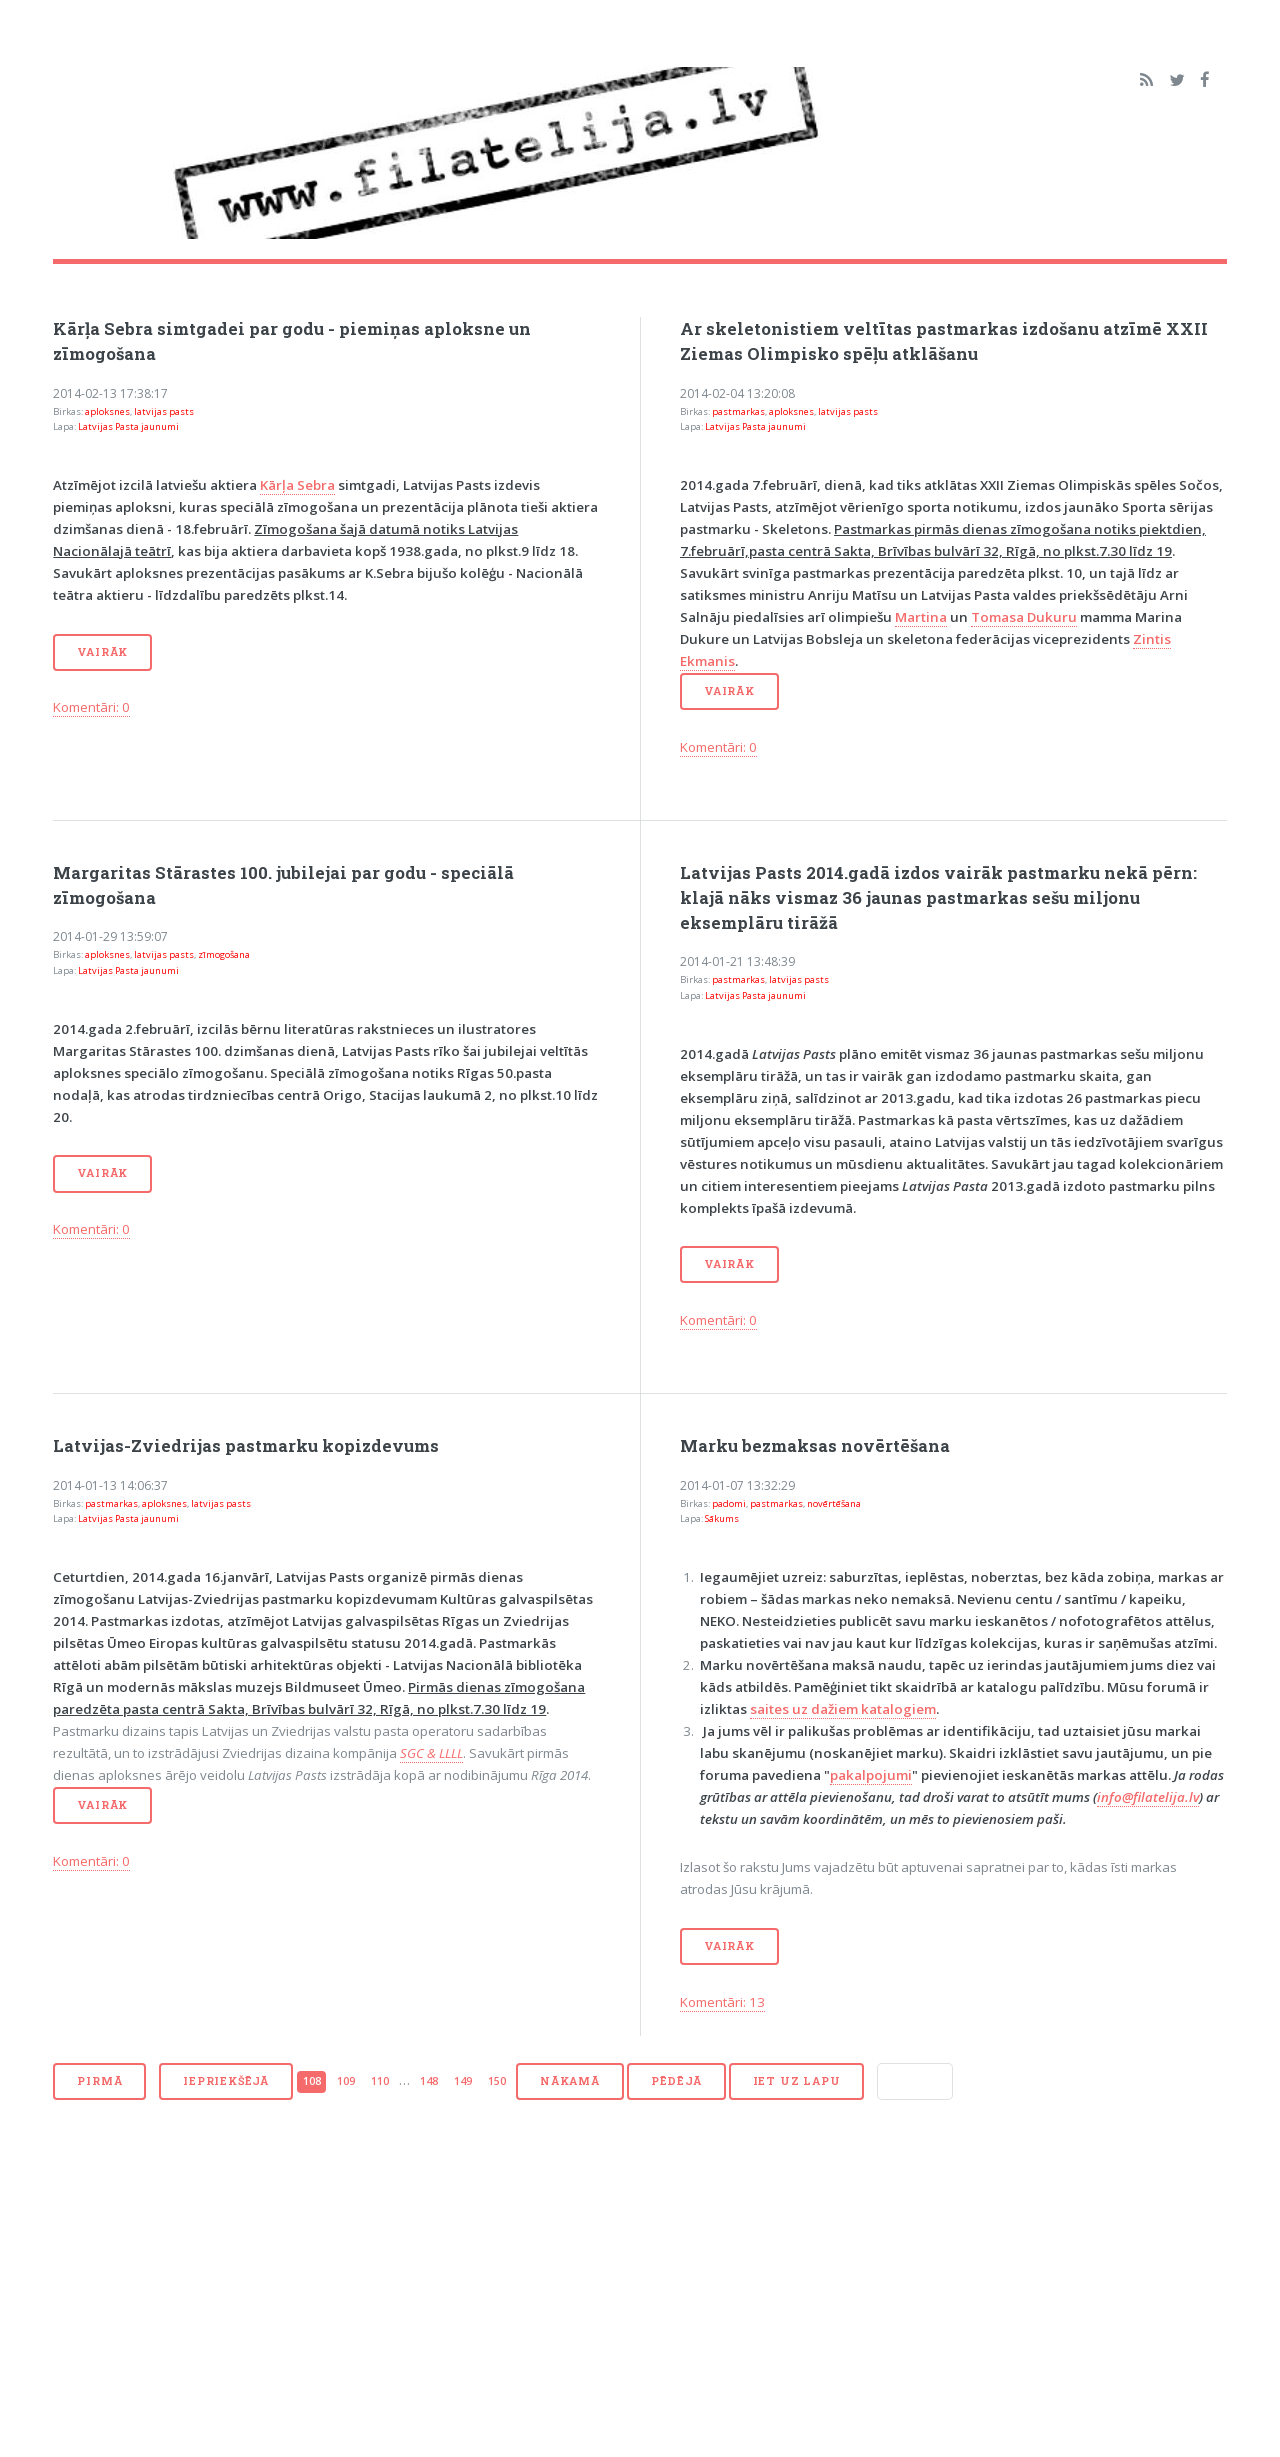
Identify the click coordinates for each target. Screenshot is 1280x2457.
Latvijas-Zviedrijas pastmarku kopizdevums (246, 1446)
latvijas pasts (164, 411)
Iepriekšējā (226, 2081)
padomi (729, 1503)
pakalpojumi (871, 1775)
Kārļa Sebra (297, 485)
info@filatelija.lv (1148, 1797)
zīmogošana (224, 954)
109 (346, 2081)
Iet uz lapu (797, 2081)
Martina (921, 617)
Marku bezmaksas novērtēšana (815, 1446)
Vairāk (102, 652)
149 (463, 2081)
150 (497, 2081)
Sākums (722, 1518)
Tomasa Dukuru (1024, 617)
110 (380, 2081)
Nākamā (570, 2081)
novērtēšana (834, 1503)
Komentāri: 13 (722, 2002)
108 (312, 2081)
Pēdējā (676, 2081)
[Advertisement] (639, 2289)
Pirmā (99, 2081)
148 (429, 2081)
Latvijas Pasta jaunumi (128, 426)
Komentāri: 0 (91, 707)
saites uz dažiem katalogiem (843, 1709)
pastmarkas (738, 411)
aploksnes (107, 411)
